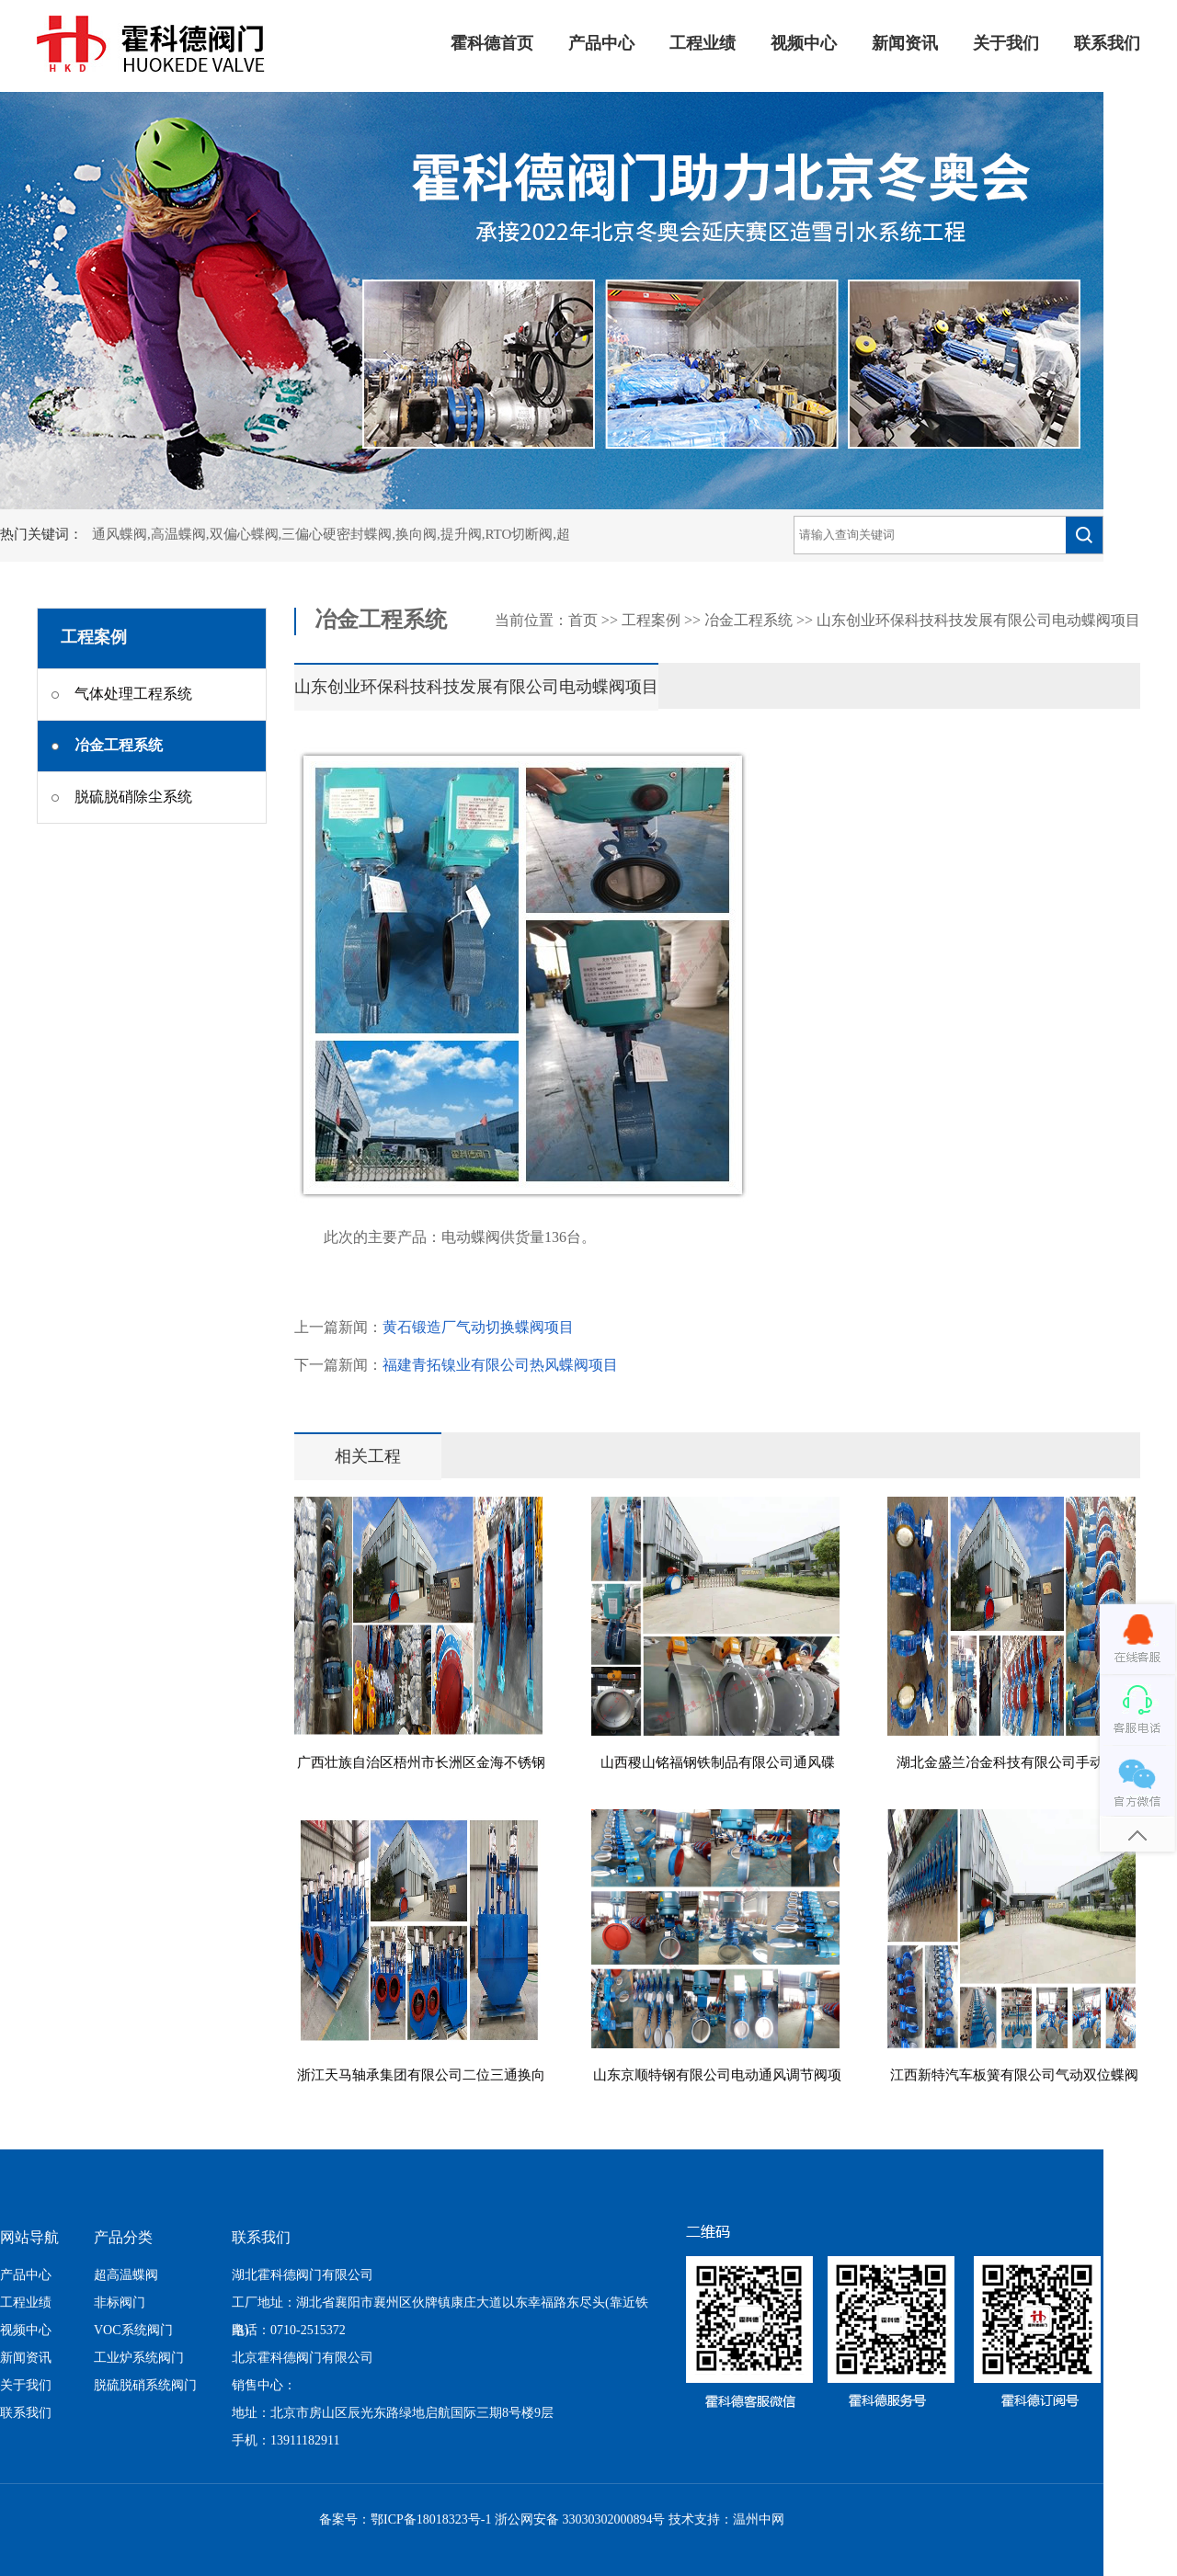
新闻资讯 (905, 44)
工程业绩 (702, 44)
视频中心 (804, 44)
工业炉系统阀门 (139, 2358)
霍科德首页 (492, 44)
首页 (583, 621)
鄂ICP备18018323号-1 (431, 2520)
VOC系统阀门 (133, 2331)
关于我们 (1006, 44)
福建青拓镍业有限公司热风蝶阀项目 (500, 1365)
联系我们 (1107, 44)
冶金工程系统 (748, 621)
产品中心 (601, 44)
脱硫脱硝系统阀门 (145, 2386)
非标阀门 (119, 2303)
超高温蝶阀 (126, 2276)
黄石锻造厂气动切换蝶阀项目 (478, 1328)
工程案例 (651, 621)
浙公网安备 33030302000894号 (580, 2520)
